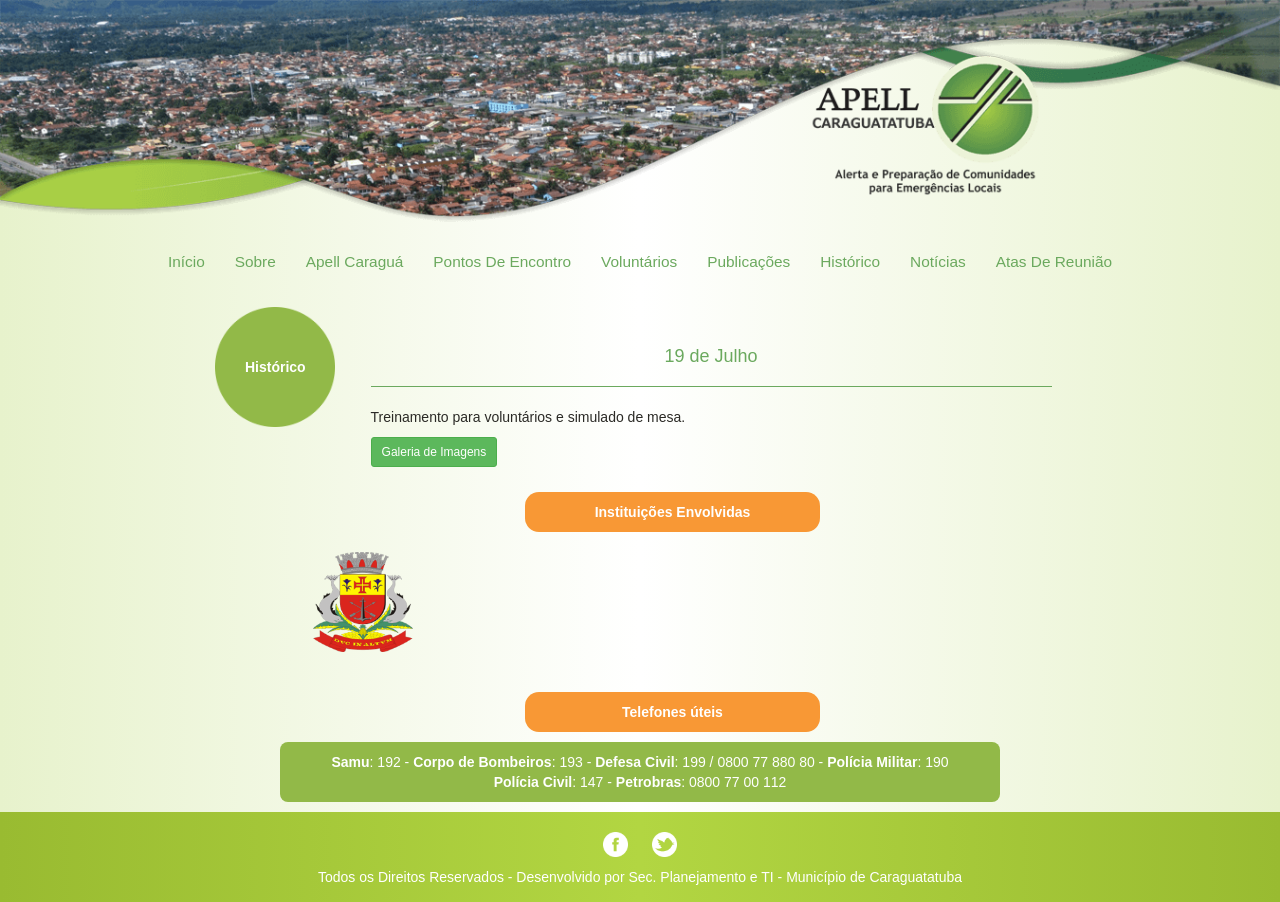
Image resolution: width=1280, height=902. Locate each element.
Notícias (938, 261)
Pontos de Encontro (502, 261)
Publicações (748, 261)
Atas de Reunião (1054, 261)
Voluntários (639, 261)
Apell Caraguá (355, 261)
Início (186, 261)
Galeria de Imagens (434, 452)
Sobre (255, 261)
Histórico (850, 261)
